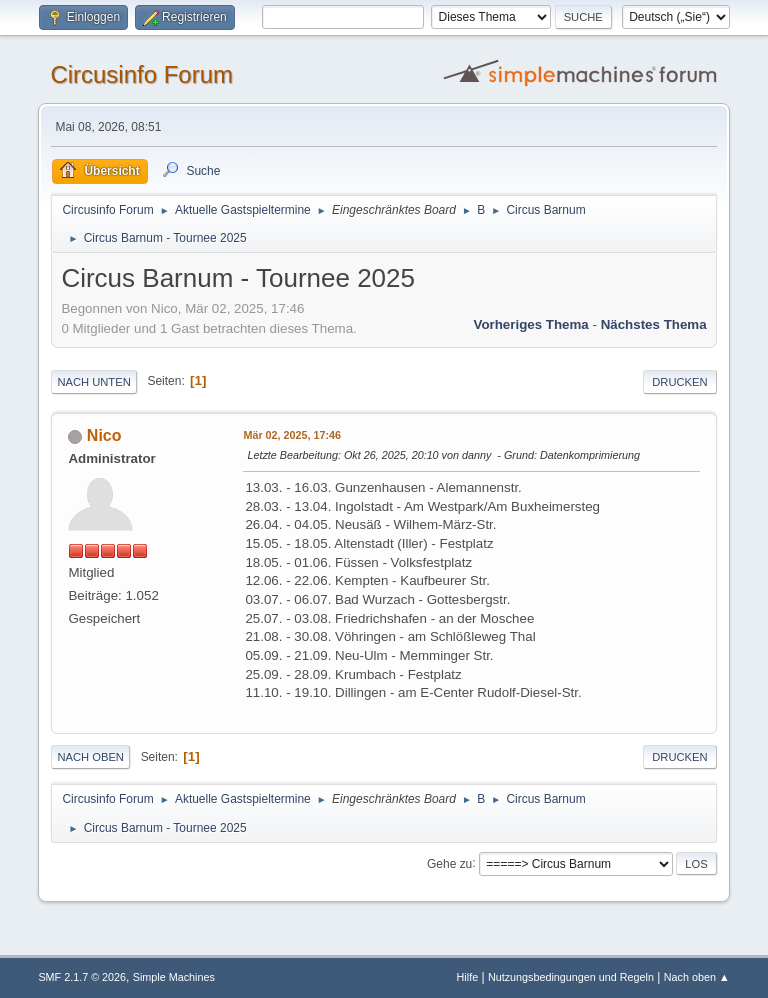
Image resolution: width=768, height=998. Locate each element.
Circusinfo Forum (141, 74)
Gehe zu (449, 863)
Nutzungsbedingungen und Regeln (571, 977)
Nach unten (93, 382)
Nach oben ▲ (697, 977)
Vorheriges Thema (530, 324)
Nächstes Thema (654, 324)
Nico (104, 435)
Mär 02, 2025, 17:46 (292, 435)
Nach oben (90, 757)
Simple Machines (174, 977)
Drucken (679, 382)
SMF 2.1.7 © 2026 (82, 977)
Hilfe (468, 977)
